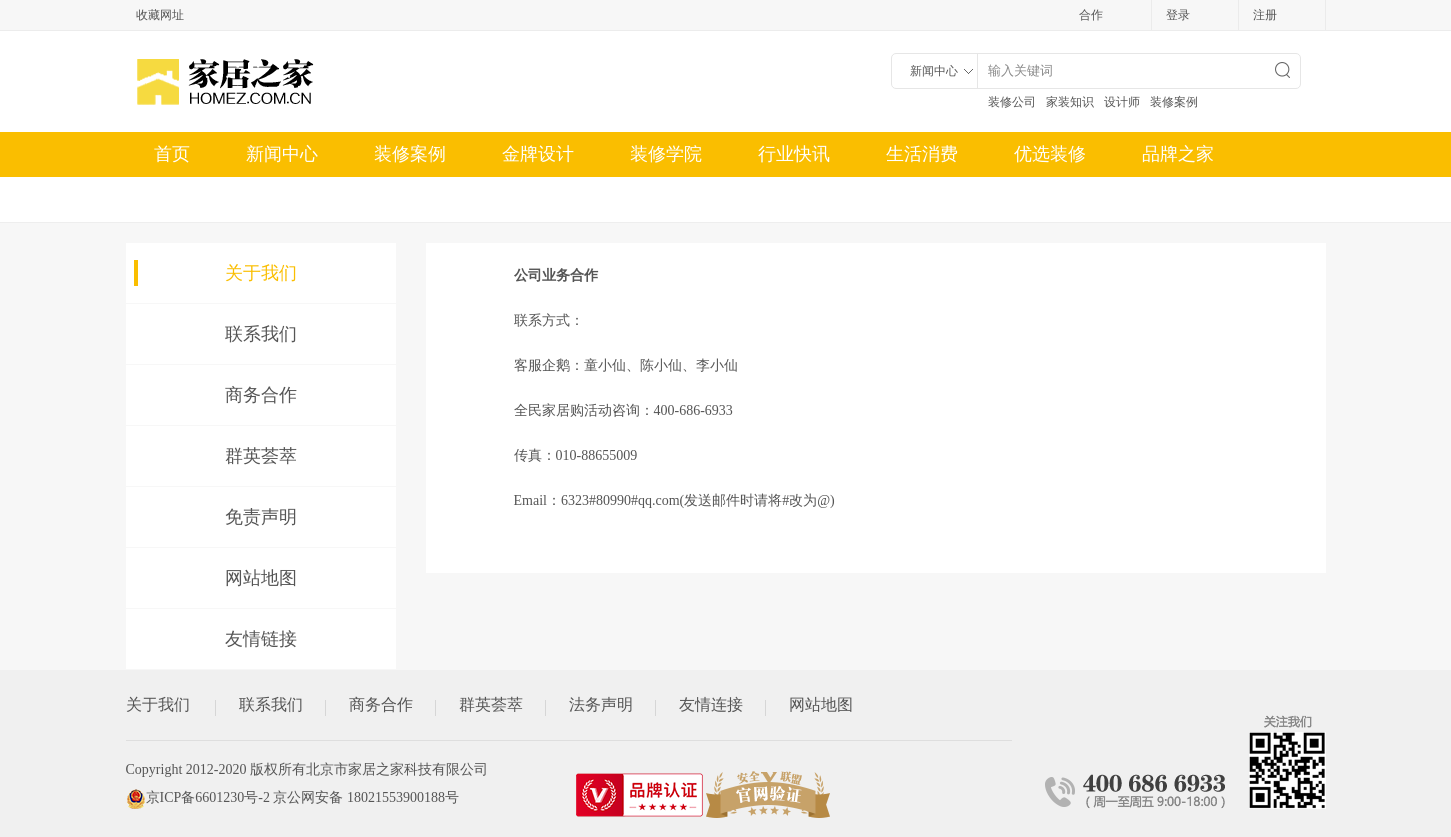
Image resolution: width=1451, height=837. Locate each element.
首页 (172, 154)
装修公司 (1012, 102)
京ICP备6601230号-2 (208, 797)
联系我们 (261, 334)
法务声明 (601, 704)
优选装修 (1050, 154)
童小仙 (605, 365)
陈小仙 (661, 365)
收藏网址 (160, 15)
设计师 (1122, 102)
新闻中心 (282, 154)
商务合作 (261, 395)
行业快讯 (794, 154)
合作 (1091, 15)
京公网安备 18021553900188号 (366, 797)
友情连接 (711, 704)
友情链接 (261, 639)
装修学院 (666, 154)
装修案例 (1174, 102)
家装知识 (1070, 102)
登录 (1178, 15)
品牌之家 (1178, 154)
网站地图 (261, 578)
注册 (1265, 15)
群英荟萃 (261, 456)
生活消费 (922, 154)
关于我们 (261, 273)
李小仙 (717, 365)
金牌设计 (538, 154)
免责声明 (261, 517)
